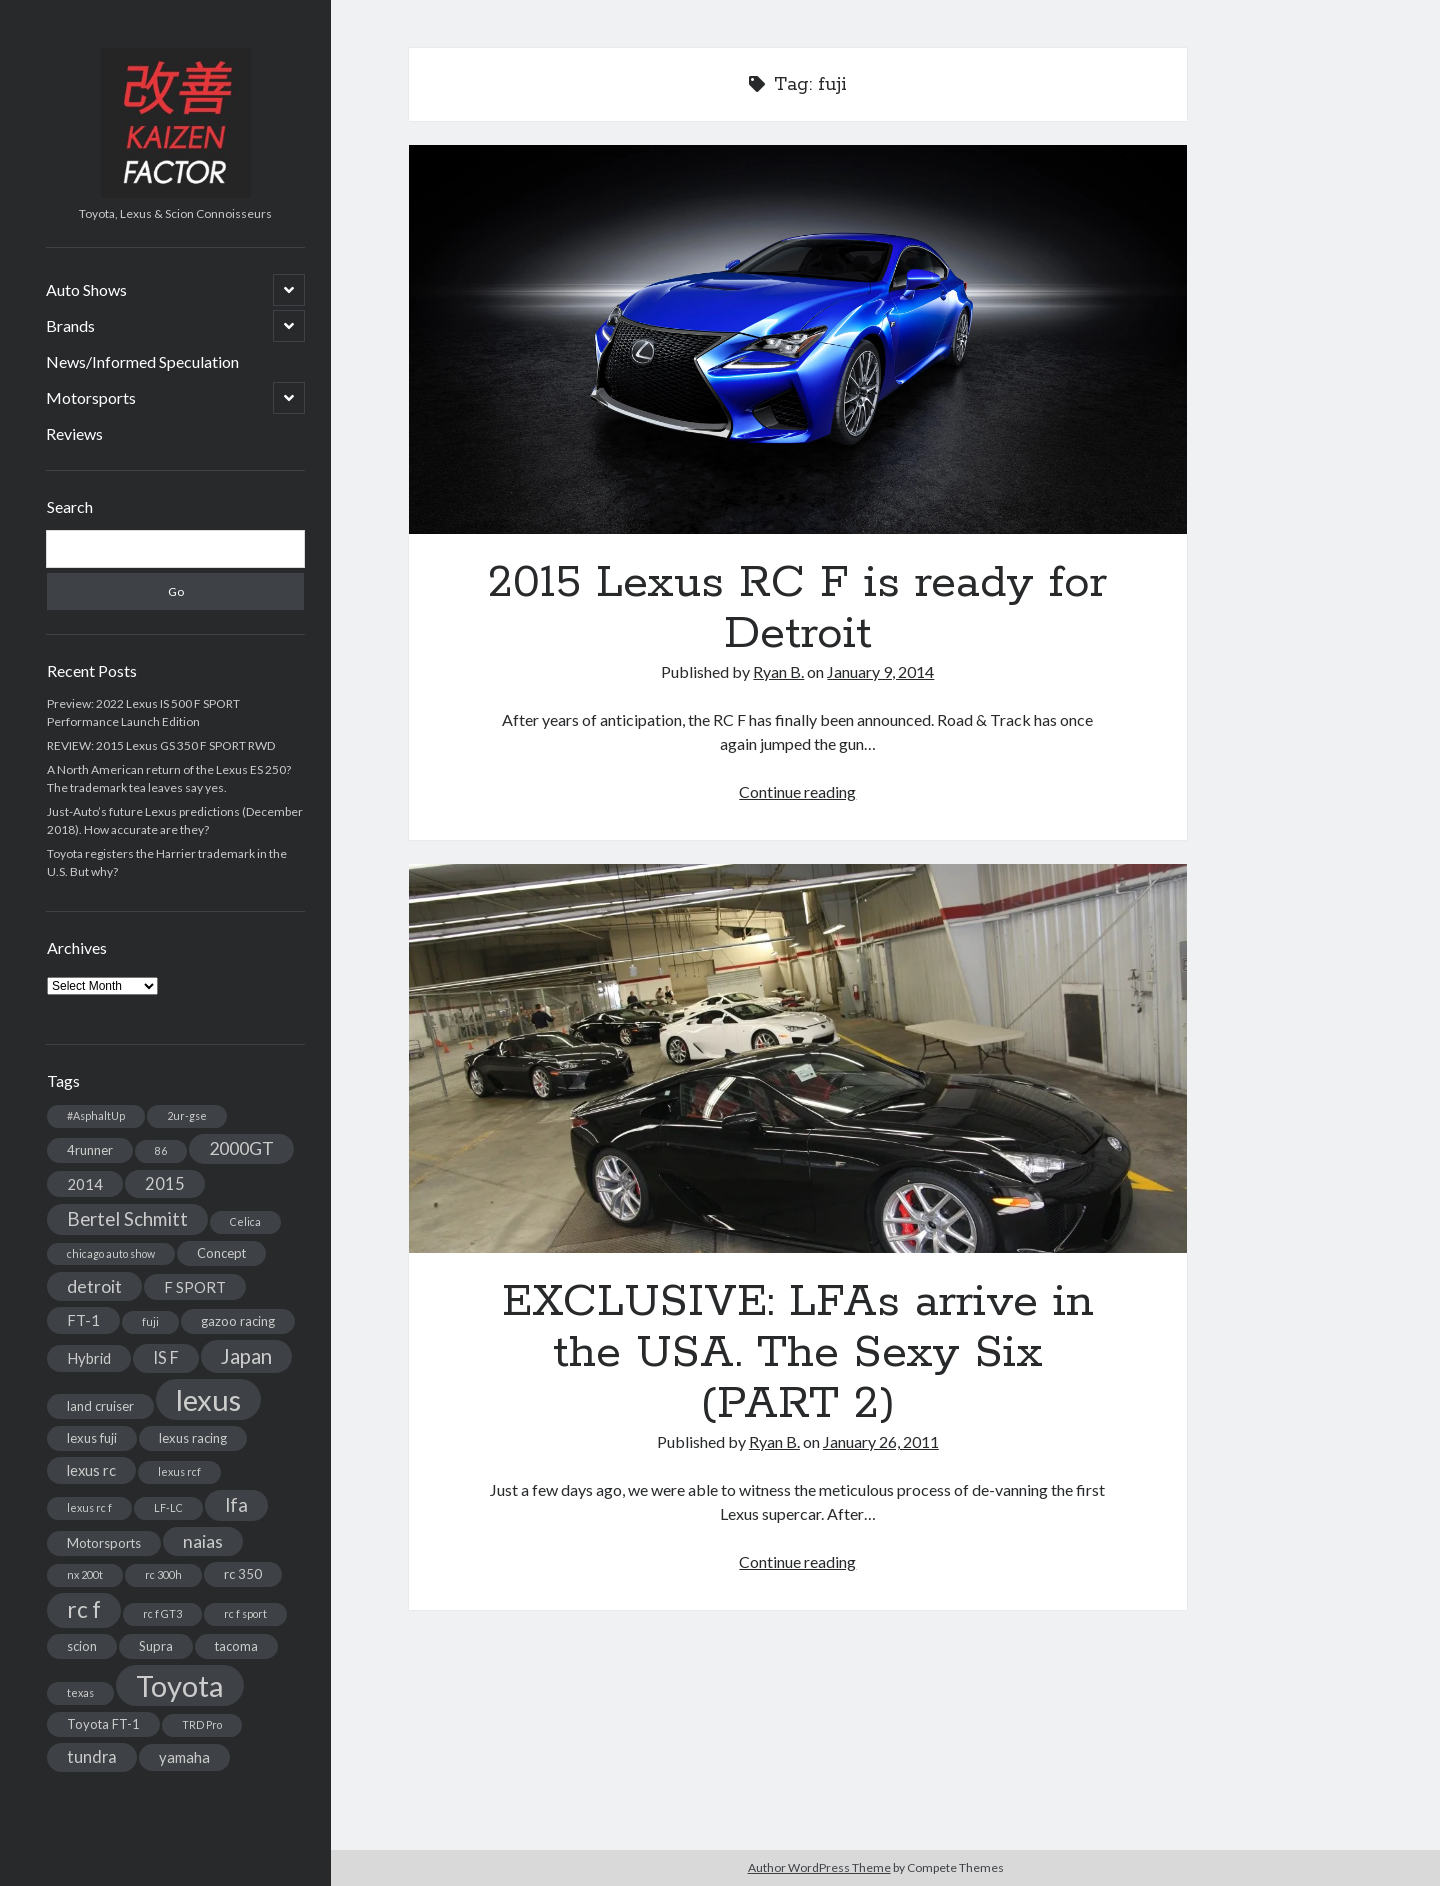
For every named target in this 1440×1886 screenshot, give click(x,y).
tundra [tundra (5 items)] (92, 1756)
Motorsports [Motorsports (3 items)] (104, 1543)
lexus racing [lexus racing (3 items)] (193, 1438)
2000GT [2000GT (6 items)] (241, 1148)
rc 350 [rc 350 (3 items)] (243, 1574)
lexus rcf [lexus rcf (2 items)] (179, 1471)
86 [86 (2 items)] (161, 1150)
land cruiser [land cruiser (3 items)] (100, 1406)
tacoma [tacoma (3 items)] (236, 1646)
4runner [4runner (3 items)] (90, 1150)
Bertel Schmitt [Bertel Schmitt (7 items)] (127, 1219)
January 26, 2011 (881, 1441)
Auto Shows (86, 289)
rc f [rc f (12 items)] (84, 1609)
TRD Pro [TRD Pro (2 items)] (202, 1724)
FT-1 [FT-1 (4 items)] (83, 1320)
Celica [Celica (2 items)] (245, 1221)
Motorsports (91, 397)
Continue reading (797, 791)
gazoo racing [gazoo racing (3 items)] (238, 1321)
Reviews (74, 433)
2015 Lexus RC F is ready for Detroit (798, 339)
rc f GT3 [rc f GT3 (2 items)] (162, 1613)
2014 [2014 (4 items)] (85, 1184)
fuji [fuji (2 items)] (150, 1321)
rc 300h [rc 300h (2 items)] (163, 1574)
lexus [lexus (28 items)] (208, 1399)
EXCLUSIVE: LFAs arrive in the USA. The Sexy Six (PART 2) (798, 1058)
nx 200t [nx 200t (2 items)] (85, 1574)
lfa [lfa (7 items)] (236, 1505)
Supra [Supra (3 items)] (156, 1646)
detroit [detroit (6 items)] (94, 1286)
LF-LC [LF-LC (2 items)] (168, 1507)
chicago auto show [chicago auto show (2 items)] (111, 1253)
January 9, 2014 (880, 671)
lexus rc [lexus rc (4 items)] (91, 1470)
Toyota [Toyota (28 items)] (180, 1685)
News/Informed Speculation (142, 361)
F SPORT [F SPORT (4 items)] (195, 1287)
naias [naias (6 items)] (203, 1541)
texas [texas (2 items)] (80, 1692)
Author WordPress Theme (819, 1867)
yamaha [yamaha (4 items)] (184, 1757)
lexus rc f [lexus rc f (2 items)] (89, 1507)
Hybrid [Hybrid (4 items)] (89, 1358)
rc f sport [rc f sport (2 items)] (245, 1613)
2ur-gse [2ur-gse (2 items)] (187, 1115)
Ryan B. (778, 671)
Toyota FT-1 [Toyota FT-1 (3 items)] (103, 1724)
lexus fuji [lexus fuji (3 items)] (92, 1438)
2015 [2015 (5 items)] (165, 1183)
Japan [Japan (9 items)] (246, 1356)
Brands (70, 325)
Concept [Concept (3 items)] (221, 1253)
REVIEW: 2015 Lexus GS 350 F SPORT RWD (161, 745)
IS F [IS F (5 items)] (166, 1357)
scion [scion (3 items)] (82, 1646)
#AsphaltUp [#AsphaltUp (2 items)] (96, 1115)
